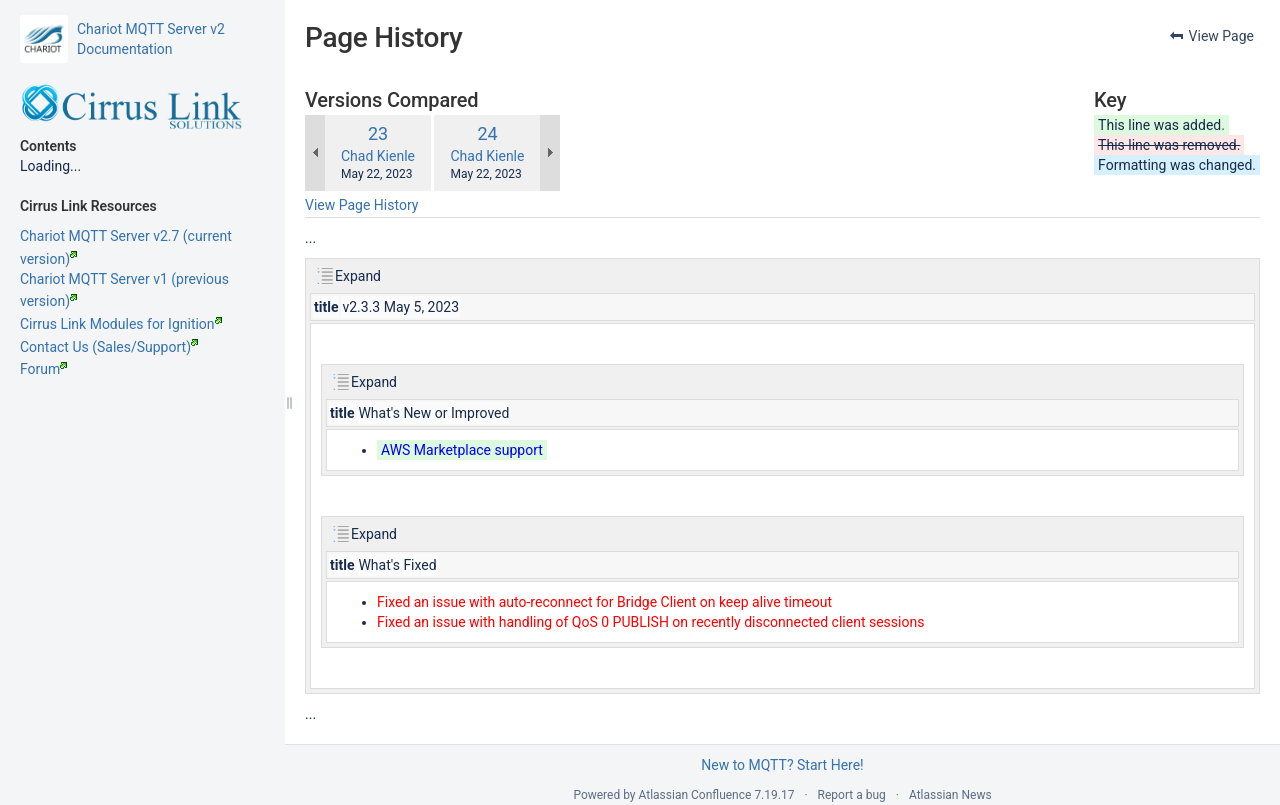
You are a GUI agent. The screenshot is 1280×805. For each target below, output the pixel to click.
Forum (43, 369)
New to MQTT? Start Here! (782, 765)
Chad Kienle (378, 156)
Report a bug (852, 795)
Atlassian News (950, 795)
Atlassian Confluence (695, 795)
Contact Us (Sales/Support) (109, 347)
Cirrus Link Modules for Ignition (121, 324)
